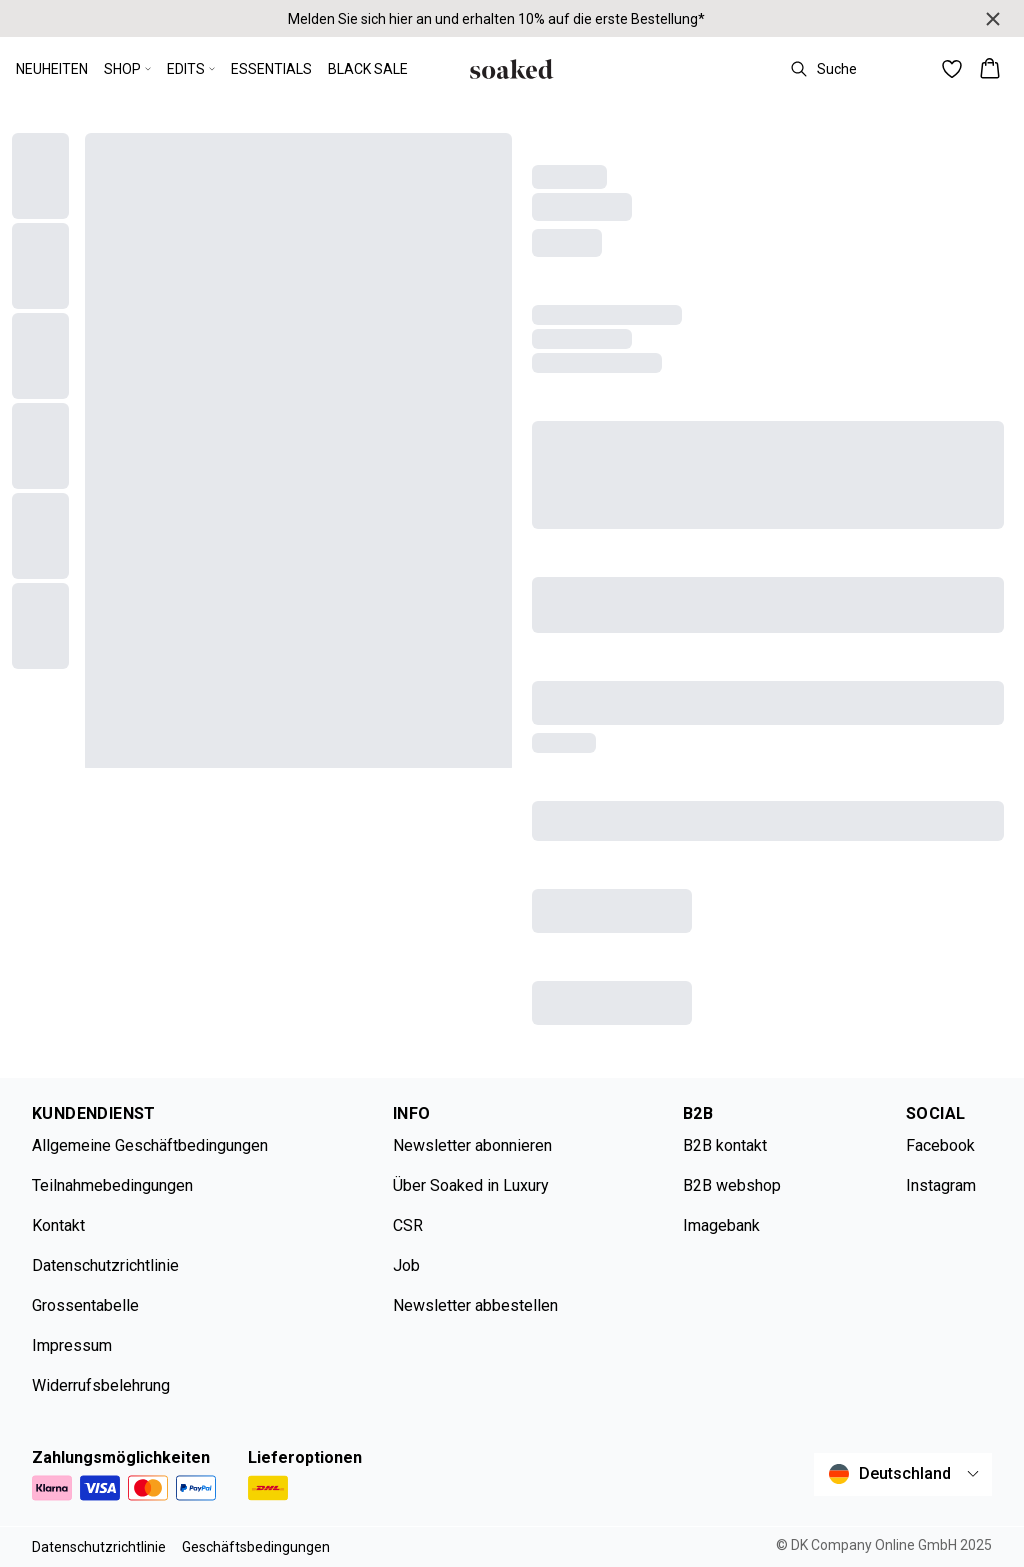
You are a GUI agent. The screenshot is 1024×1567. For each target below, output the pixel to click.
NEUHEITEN (52, 69)
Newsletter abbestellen (475, 1305)
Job (406, 1265)
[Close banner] (993, 19)
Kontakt (58, 1225)
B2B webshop (732, 1185)
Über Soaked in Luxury (471, 1185)
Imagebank (721, 1225)
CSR (408, 1225)
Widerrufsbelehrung (101, 1385)
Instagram (941, 1185)
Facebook (940, 1145)
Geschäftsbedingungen (256, 1547)
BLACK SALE (368, 69)
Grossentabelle (85, 1305)
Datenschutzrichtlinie (105, 1265)
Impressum (72, 1345)
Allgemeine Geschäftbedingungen (150, 1145)
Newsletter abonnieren (472, 1145)
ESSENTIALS (271, 69)
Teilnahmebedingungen (112, 1185)
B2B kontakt (725, 1145)
